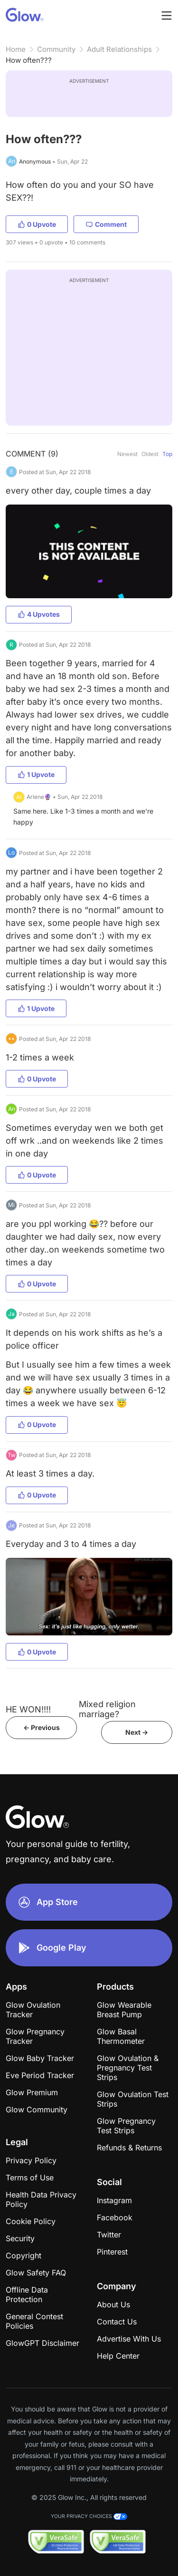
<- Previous (41, 1727)
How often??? (29, 60)
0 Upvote (37, 224)
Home (16, 49)
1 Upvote (36, 774)
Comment (106, 224)
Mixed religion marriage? (107, 1709)
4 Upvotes (39, 614)
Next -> (136, 1732)
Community (56, 49)
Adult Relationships (119, 49)
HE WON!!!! (28, 1709)
